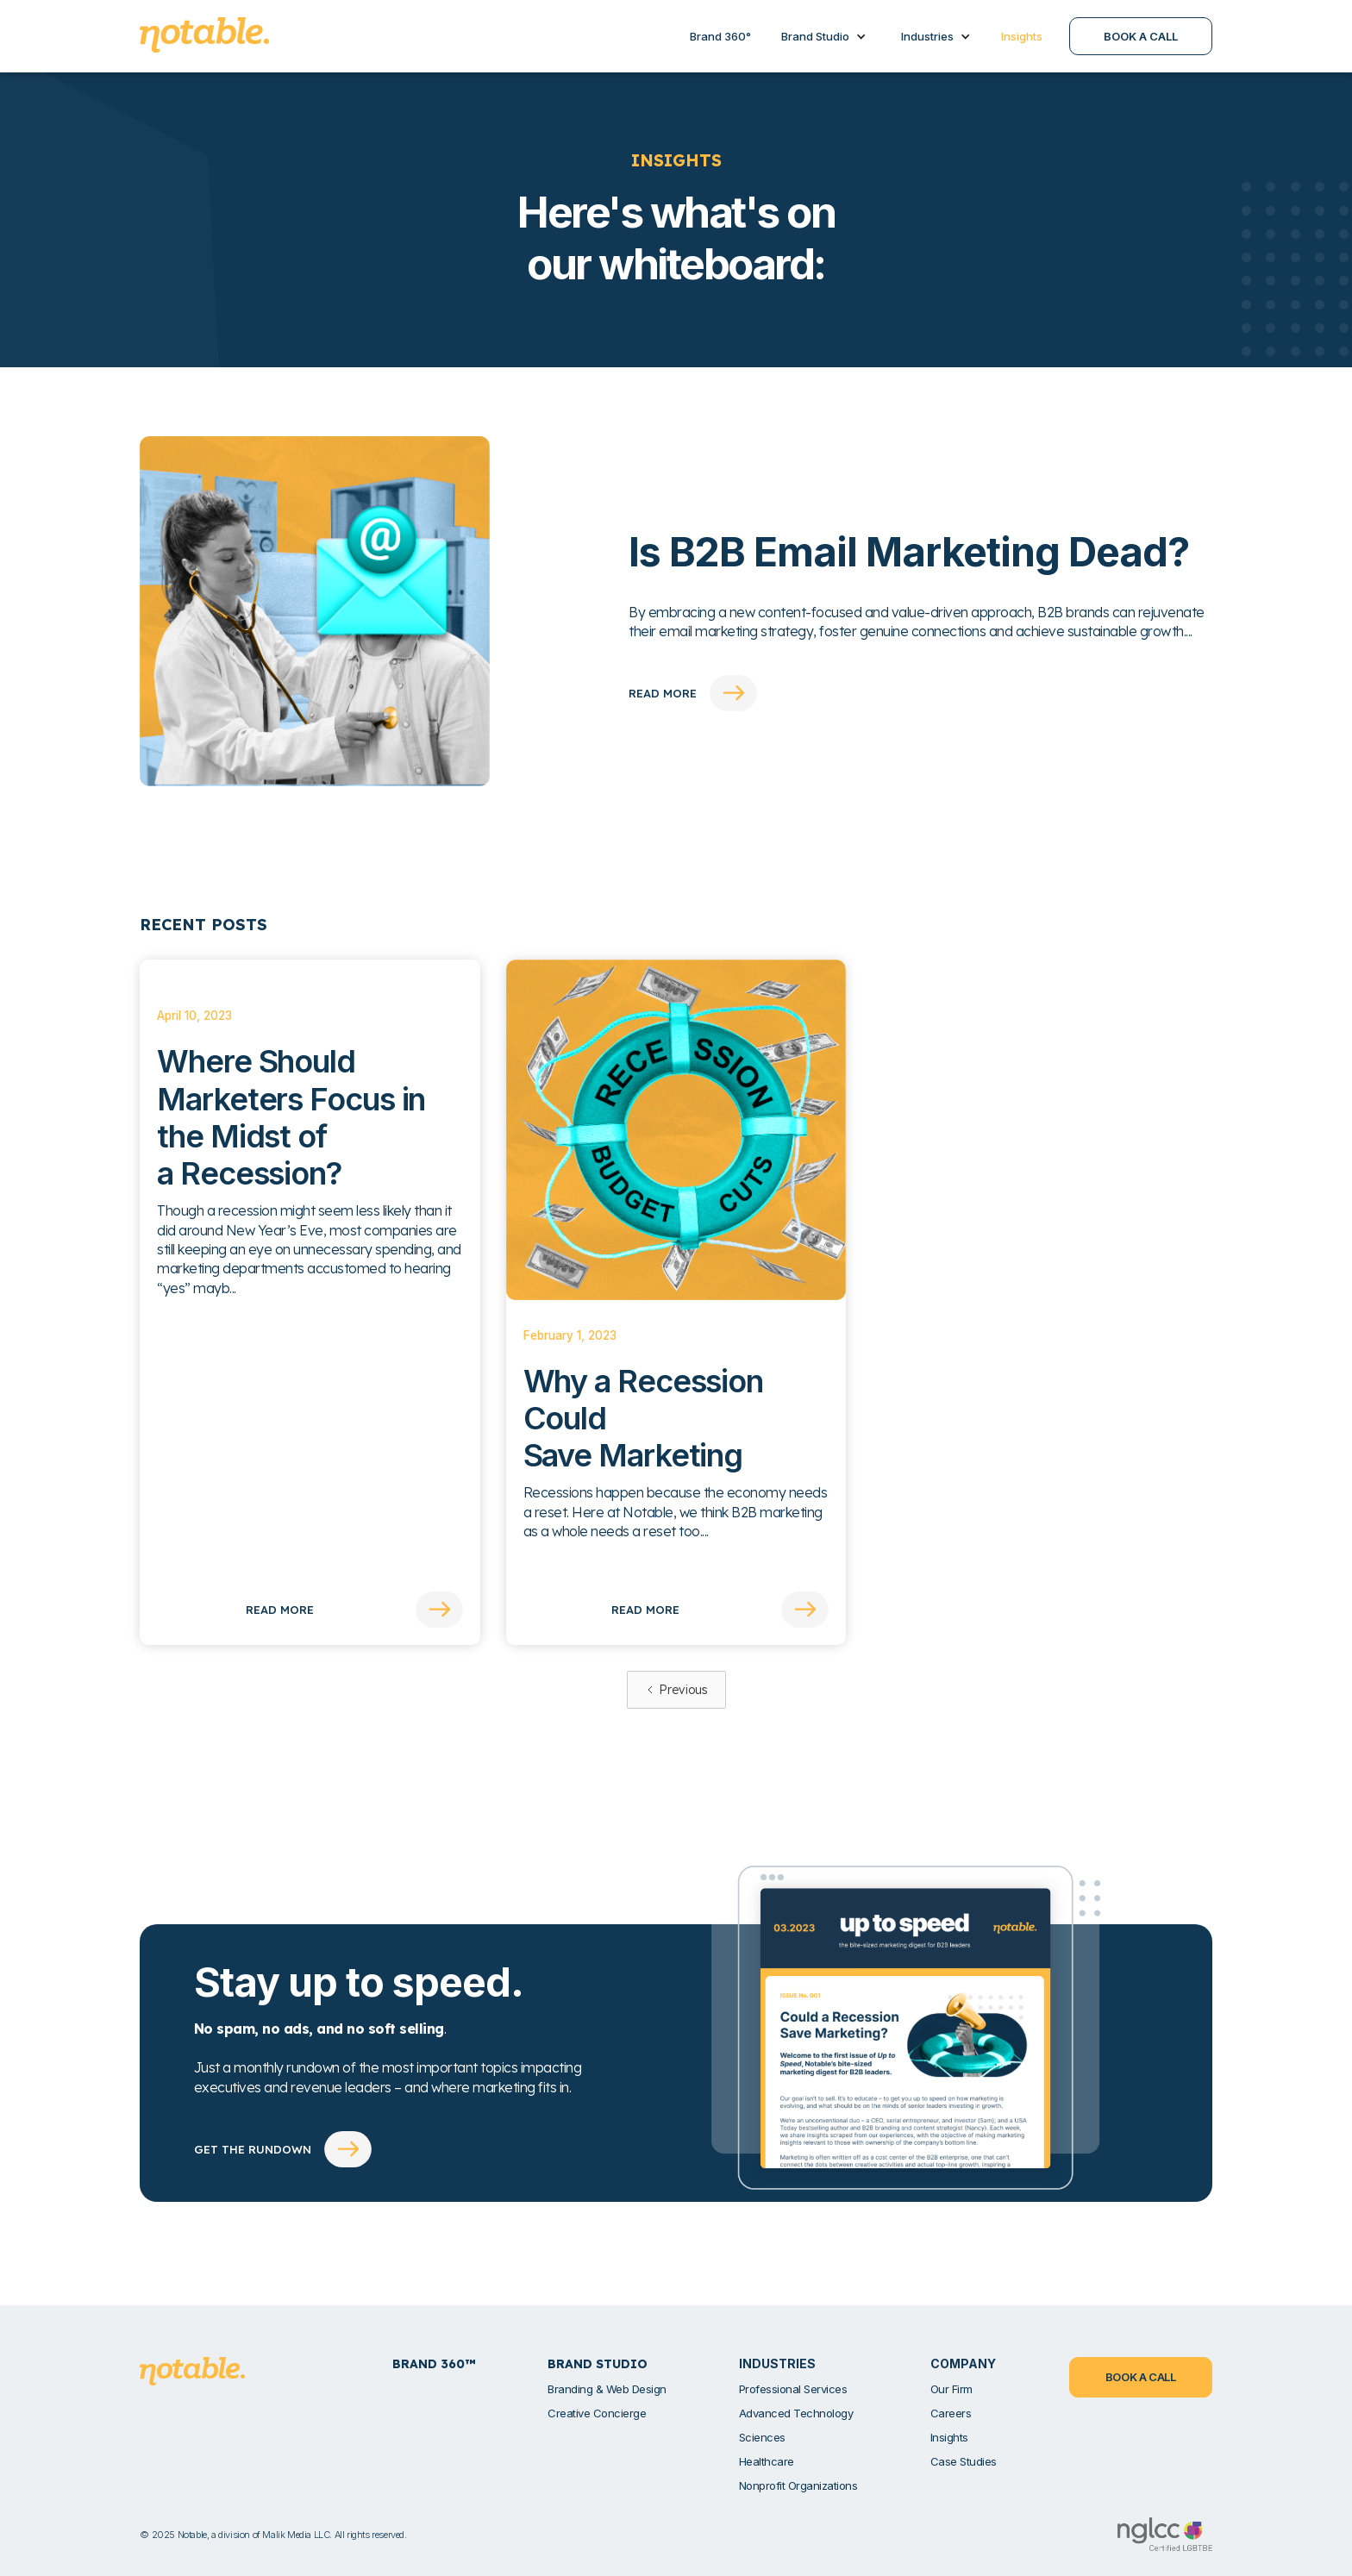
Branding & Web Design (607, 2389)
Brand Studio (815, 36)
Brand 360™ (433, 2364)
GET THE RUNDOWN (252, 2149)
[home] (204, 35)
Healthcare (766, 2461)
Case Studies (963, 2461)
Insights (949, 2437)
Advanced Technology (796, 2413)
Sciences (762, 2437)
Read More (280, 1609)
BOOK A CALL (1141, 36)
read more (663, 693)
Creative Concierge (597, 2413)
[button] (824, 36)
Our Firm (951, 2389)
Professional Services (793, 2389)
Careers (951, 2413)
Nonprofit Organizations (798, 2485)
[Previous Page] (676, 1690)
